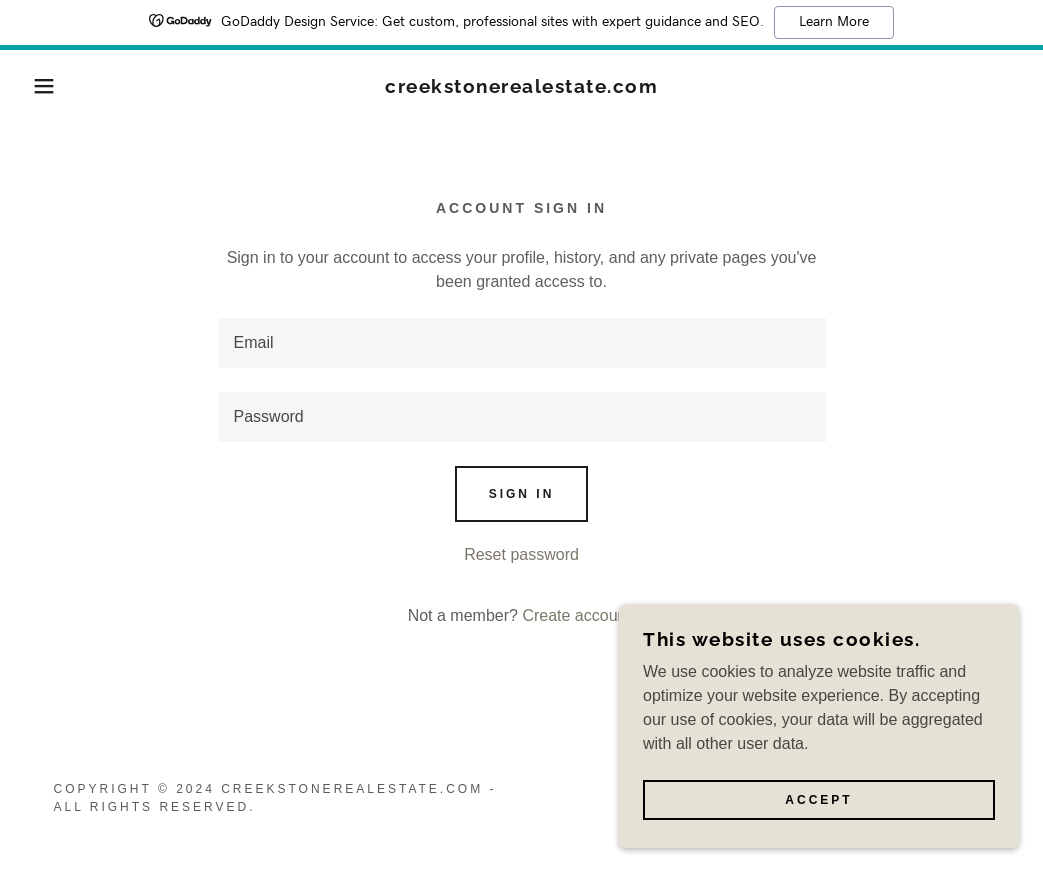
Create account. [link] (578, 615)
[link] (521, 87)
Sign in (522, 494)
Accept (818, 800)
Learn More (834, 22)
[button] (52, 86)
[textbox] (522, 343)
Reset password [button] (521, 554)
